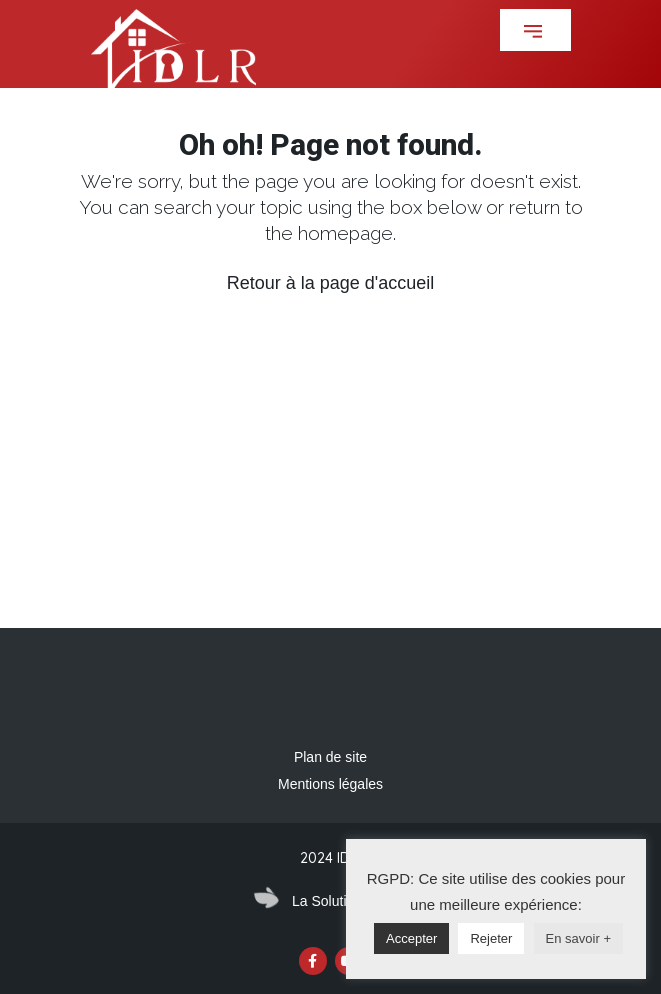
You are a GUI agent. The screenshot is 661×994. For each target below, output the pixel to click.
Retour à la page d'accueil (331, 283)
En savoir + (578, 938)
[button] (535, 30)
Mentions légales (330, 784)
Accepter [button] (411, 938)
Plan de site (330, 757)
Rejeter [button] (491, 938)
